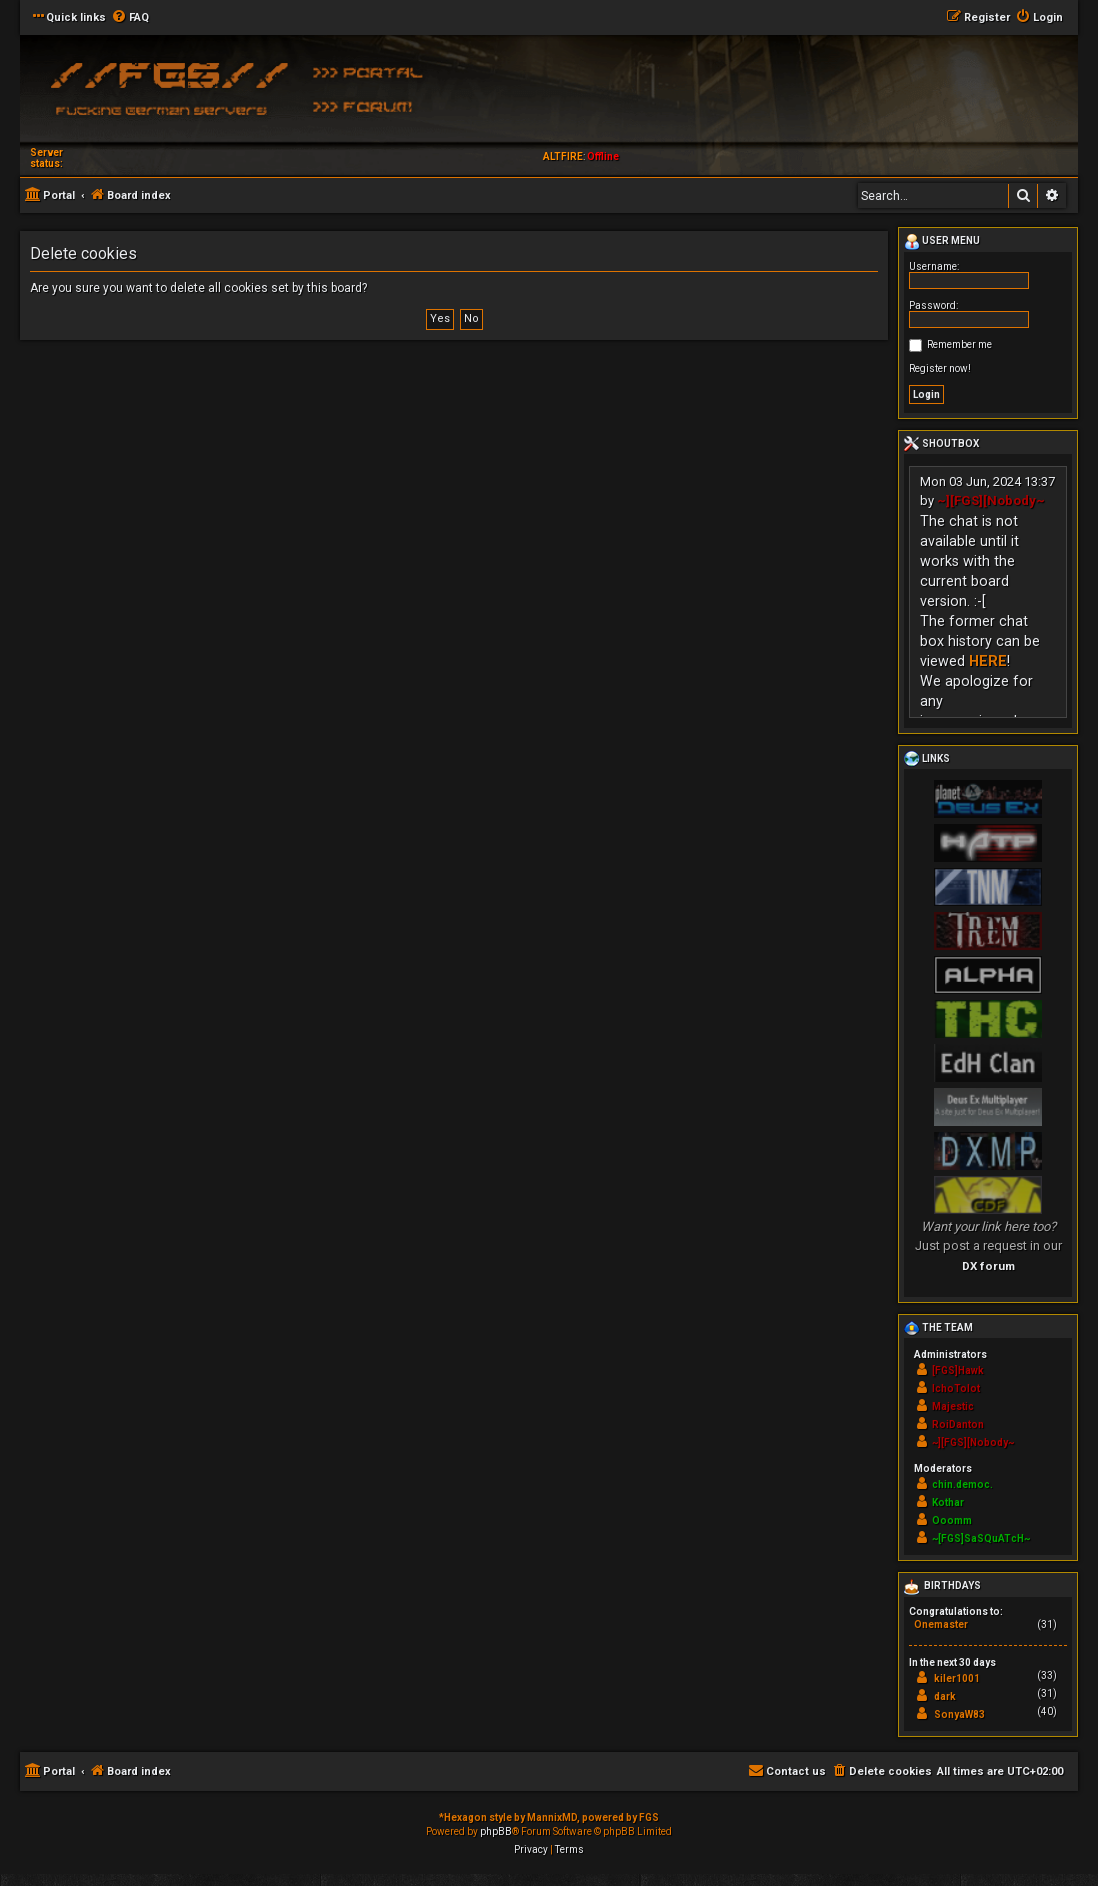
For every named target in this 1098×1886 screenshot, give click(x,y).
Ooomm (952, 1520)
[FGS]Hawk (958, 1370)
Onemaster (941, 1624)
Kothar (948, 1502)
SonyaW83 (959, 1714)
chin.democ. (962, 1484)
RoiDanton (958, 1424)
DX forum (988, 1266)
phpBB (496, 1831)
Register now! (940, 368)
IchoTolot (956, 1388)
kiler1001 (957, 1678)
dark (945, 1696)
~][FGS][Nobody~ (991, 500)
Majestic (953, 1406)
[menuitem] (130, 18)
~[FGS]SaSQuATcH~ (981, 1538)
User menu (942, 242)
